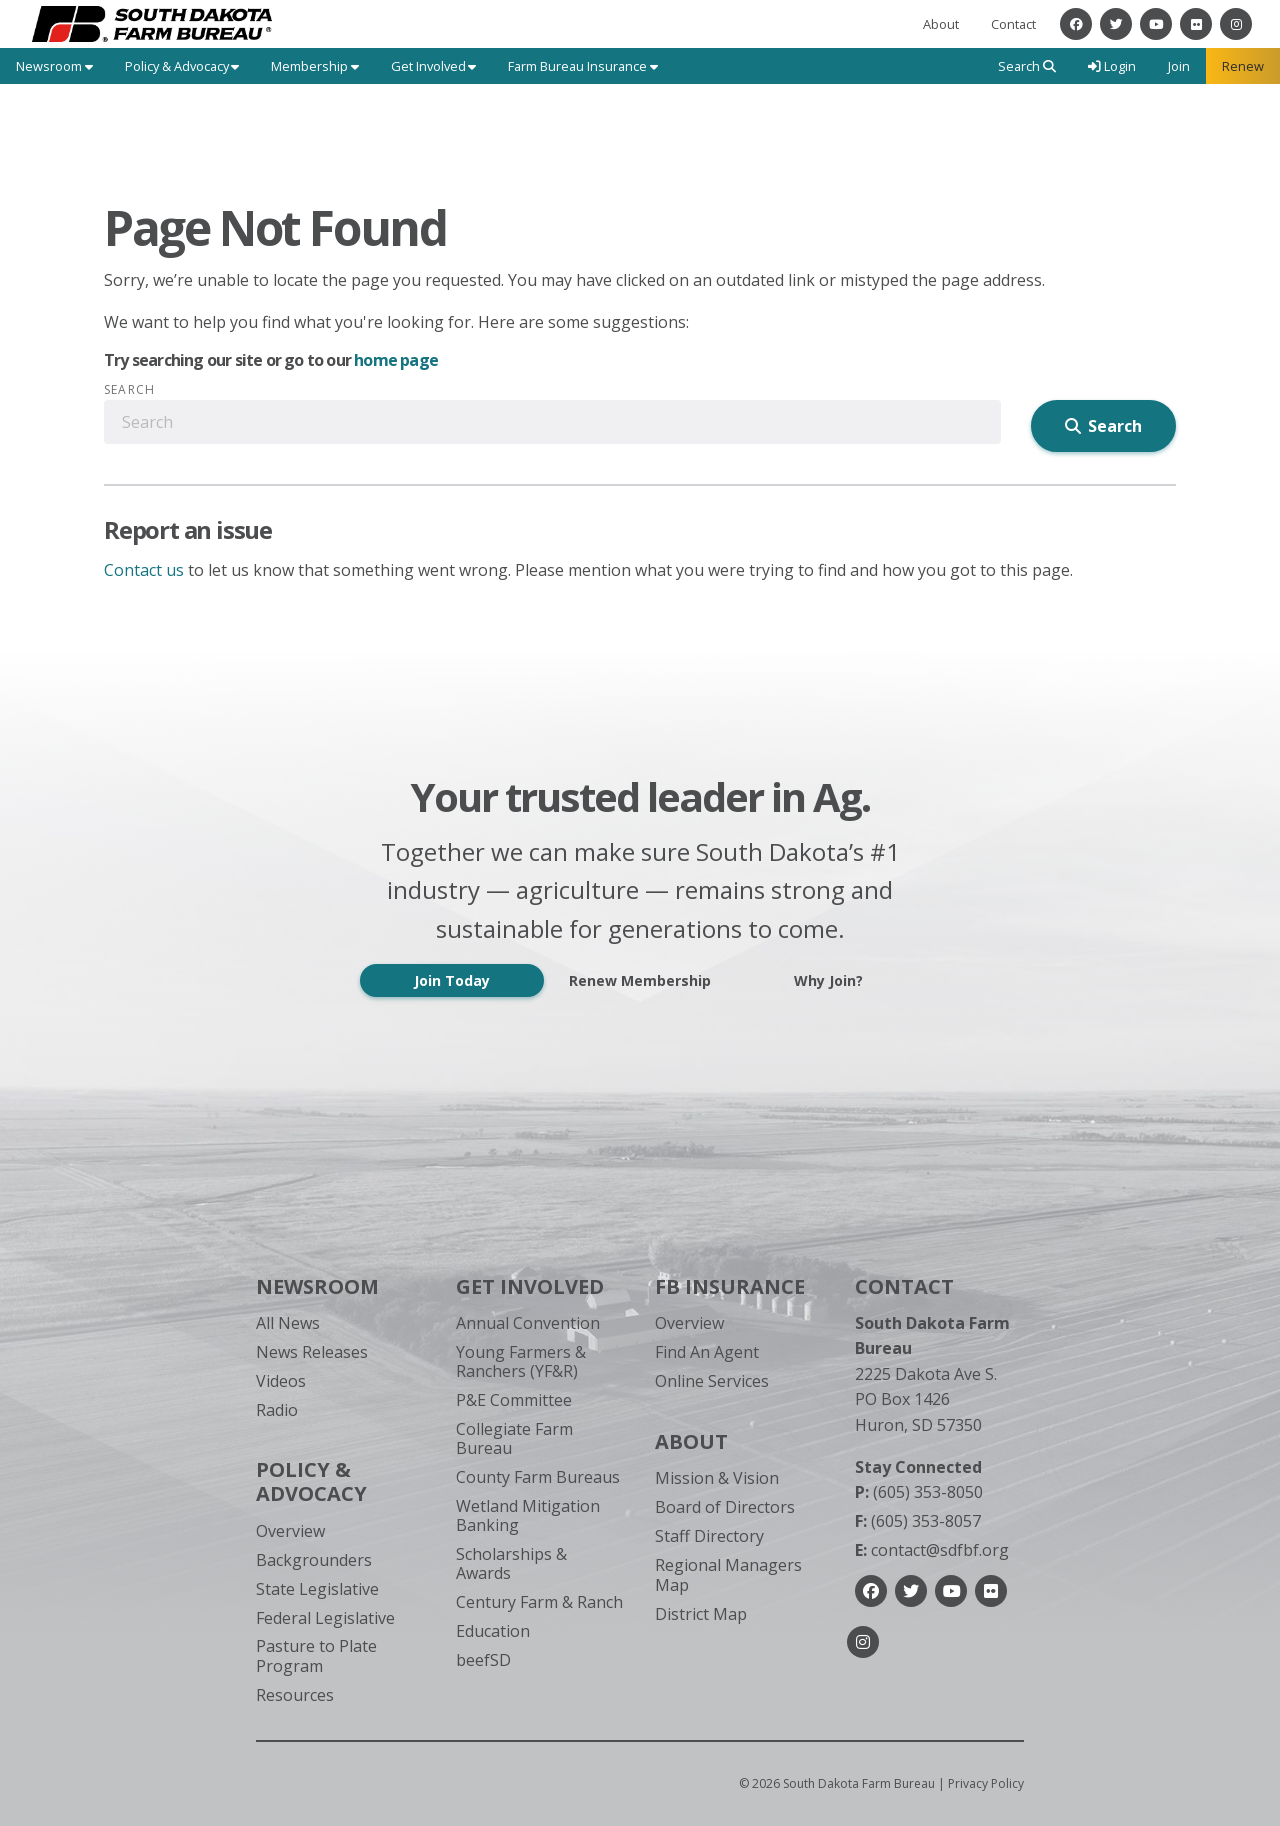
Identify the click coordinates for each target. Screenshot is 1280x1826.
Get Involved (530, 1286)
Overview (290, 1531)
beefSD (483, 1660)
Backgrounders (314, 1560)
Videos (281, 1381)
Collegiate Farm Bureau (514, 1438)
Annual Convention (528, 1323)
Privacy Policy (986, 1783)
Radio (277, 1410)
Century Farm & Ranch (539, 1602)
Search (129, 390)
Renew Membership (640, 980)
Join (1179, 66)
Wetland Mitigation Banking (528, 1515)
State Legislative (317, 1589)
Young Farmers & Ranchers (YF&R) (521, 1361)
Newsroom (317, 1286)
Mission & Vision (717, 1478)
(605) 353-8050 (919, 1492)
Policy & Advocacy (311, 1481)
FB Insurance (730, 1286)
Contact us (144, 570)
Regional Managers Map (728, 1574)
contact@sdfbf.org (932, 1550)
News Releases (312, 1352)
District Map (701, 1614)
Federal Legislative (325, 1618)
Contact (1013, 24)
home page (396, 360)
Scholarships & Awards (511, 1563)
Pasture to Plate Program (316, 1655)
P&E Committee (514, 1400)
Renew (1243, 66)
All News (288, 1323)
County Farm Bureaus (538, 1477)
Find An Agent (707, 1352)
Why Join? (828, 980)
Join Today (452, 980)
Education (493, 1631)
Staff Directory (709, 1536)
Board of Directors (725, 1507)
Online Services (712, 1381)
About (941, 24)
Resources (295, 1695)
